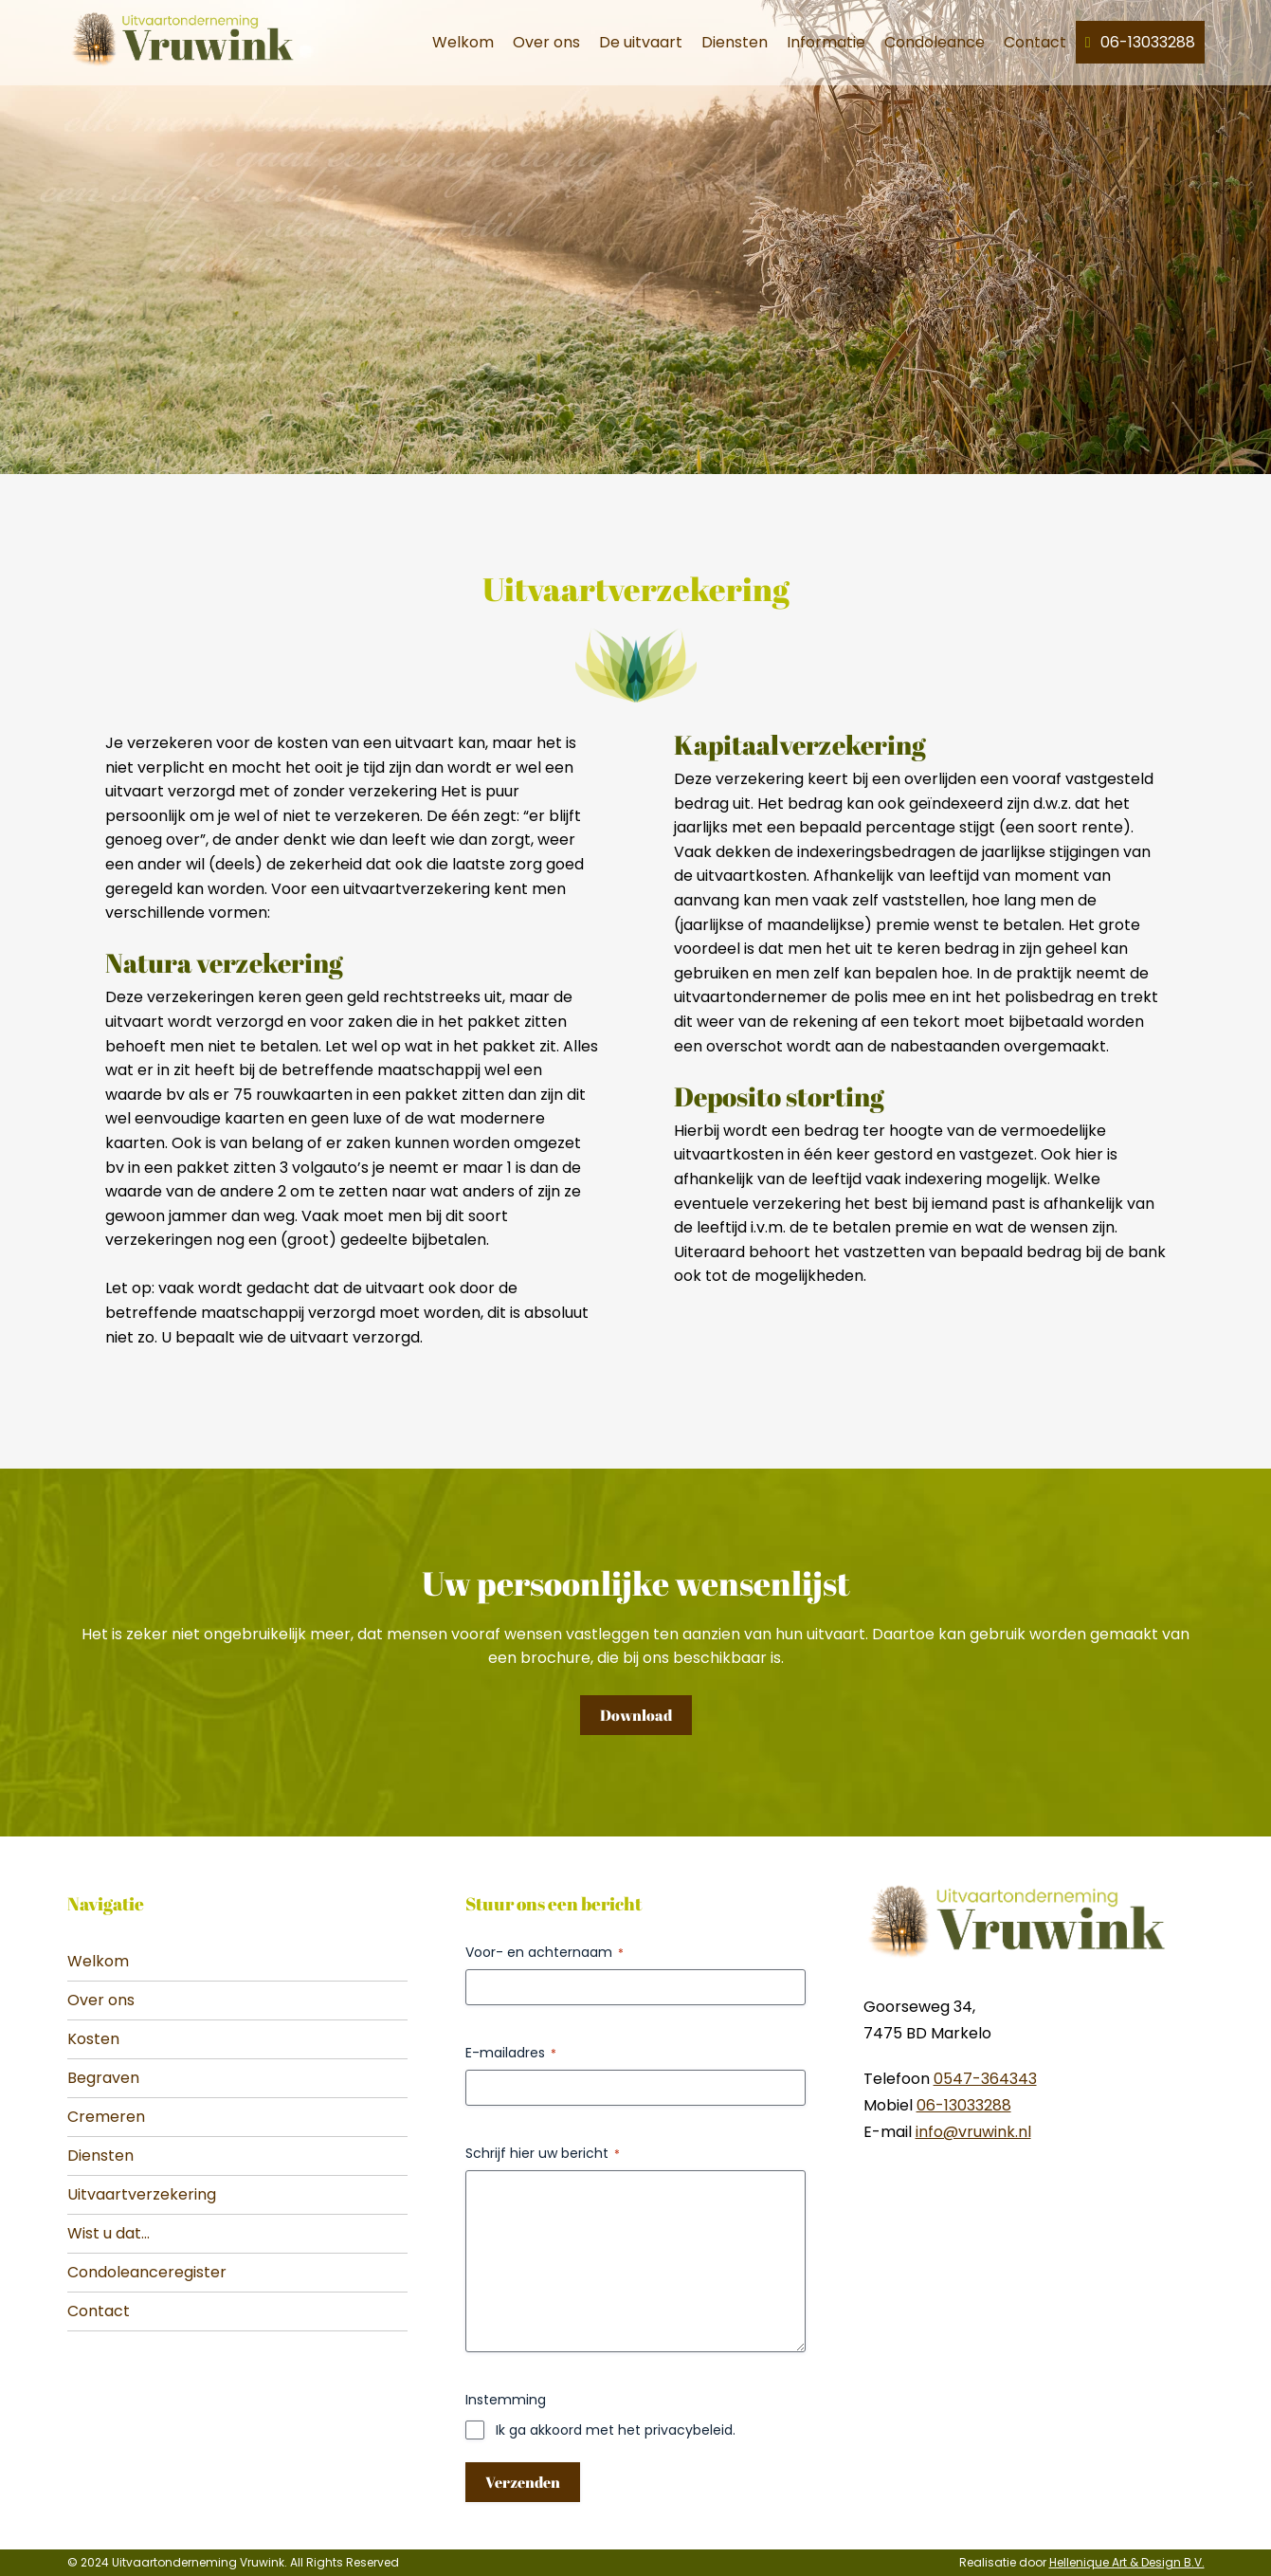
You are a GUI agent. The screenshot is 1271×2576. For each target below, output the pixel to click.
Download (636, 1715)
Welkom (463, 42)
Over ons (546, 42)
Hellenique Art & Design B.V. (1127, 2562)
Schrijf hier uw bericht (542, 2153)
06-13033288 (1147, 42)
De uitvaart (640, 42)
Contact (1035, 42)
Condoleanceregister (147, 2272)
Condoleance (934, 42)
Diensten (734, 42)
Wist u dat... (108, 2233)
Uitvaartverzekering (141, 2194)
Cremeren (106, 2117)
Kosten (93, 2039)
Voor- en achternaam (544, 1952)
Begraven (103, 2078)
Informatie (826, 42)
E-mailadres (510, 2052)
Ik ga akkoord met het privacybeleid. (615, 2430)
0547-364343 (985, 2079)
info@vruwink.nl (973, 2132)
